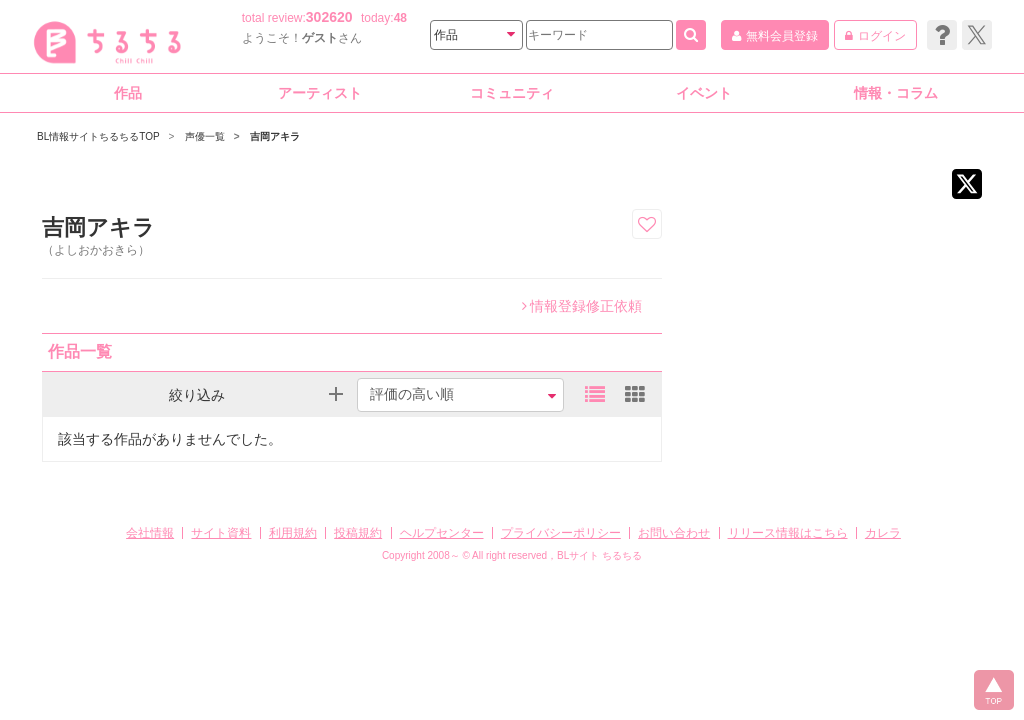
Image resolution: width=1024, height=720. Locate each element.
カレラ (883, 533)
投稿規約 (358, 533)
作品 (128, 93)
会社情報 (150, 533)
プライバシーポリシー (561, 533)
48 (400, 18)
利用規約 (293, 533)
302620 (329, 17)
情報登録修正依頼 (582, 306)
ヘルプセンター (442, 533)
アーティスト (320, 93)
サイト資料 (221, 533)
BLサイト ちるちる (599, 555)
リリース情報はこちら (788, 533)
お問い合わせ (674, 533)
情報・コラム (896, 93)
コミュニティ (512, 93)
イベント (704, 93)
